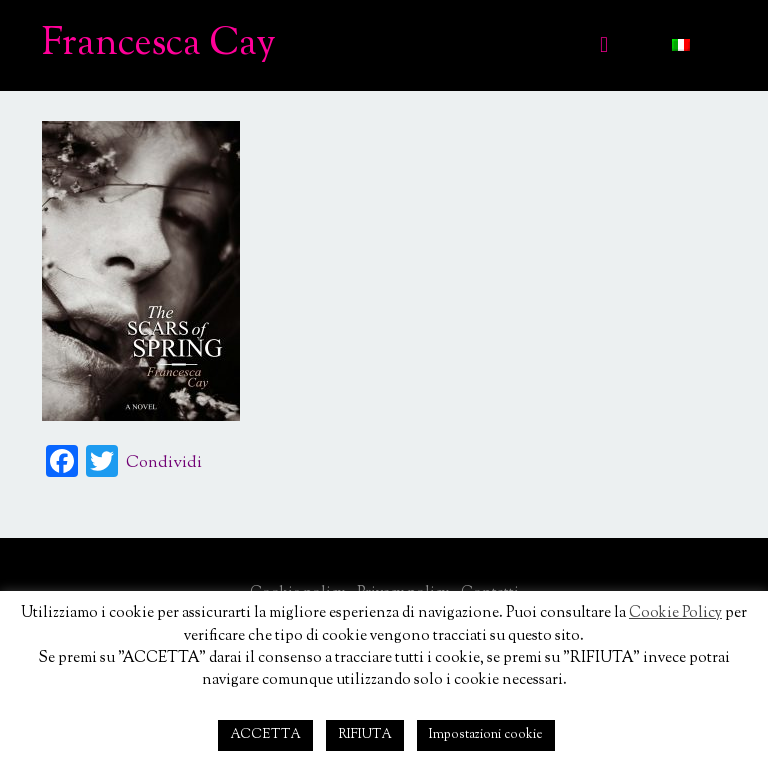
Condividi (164, 464)
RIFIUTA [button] (365, 735)
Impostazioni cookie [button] (486, 735)
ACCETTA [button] (265, 735)
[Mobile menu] (604, 45)
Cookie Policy (675, 613)
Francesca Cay (159, 45)
